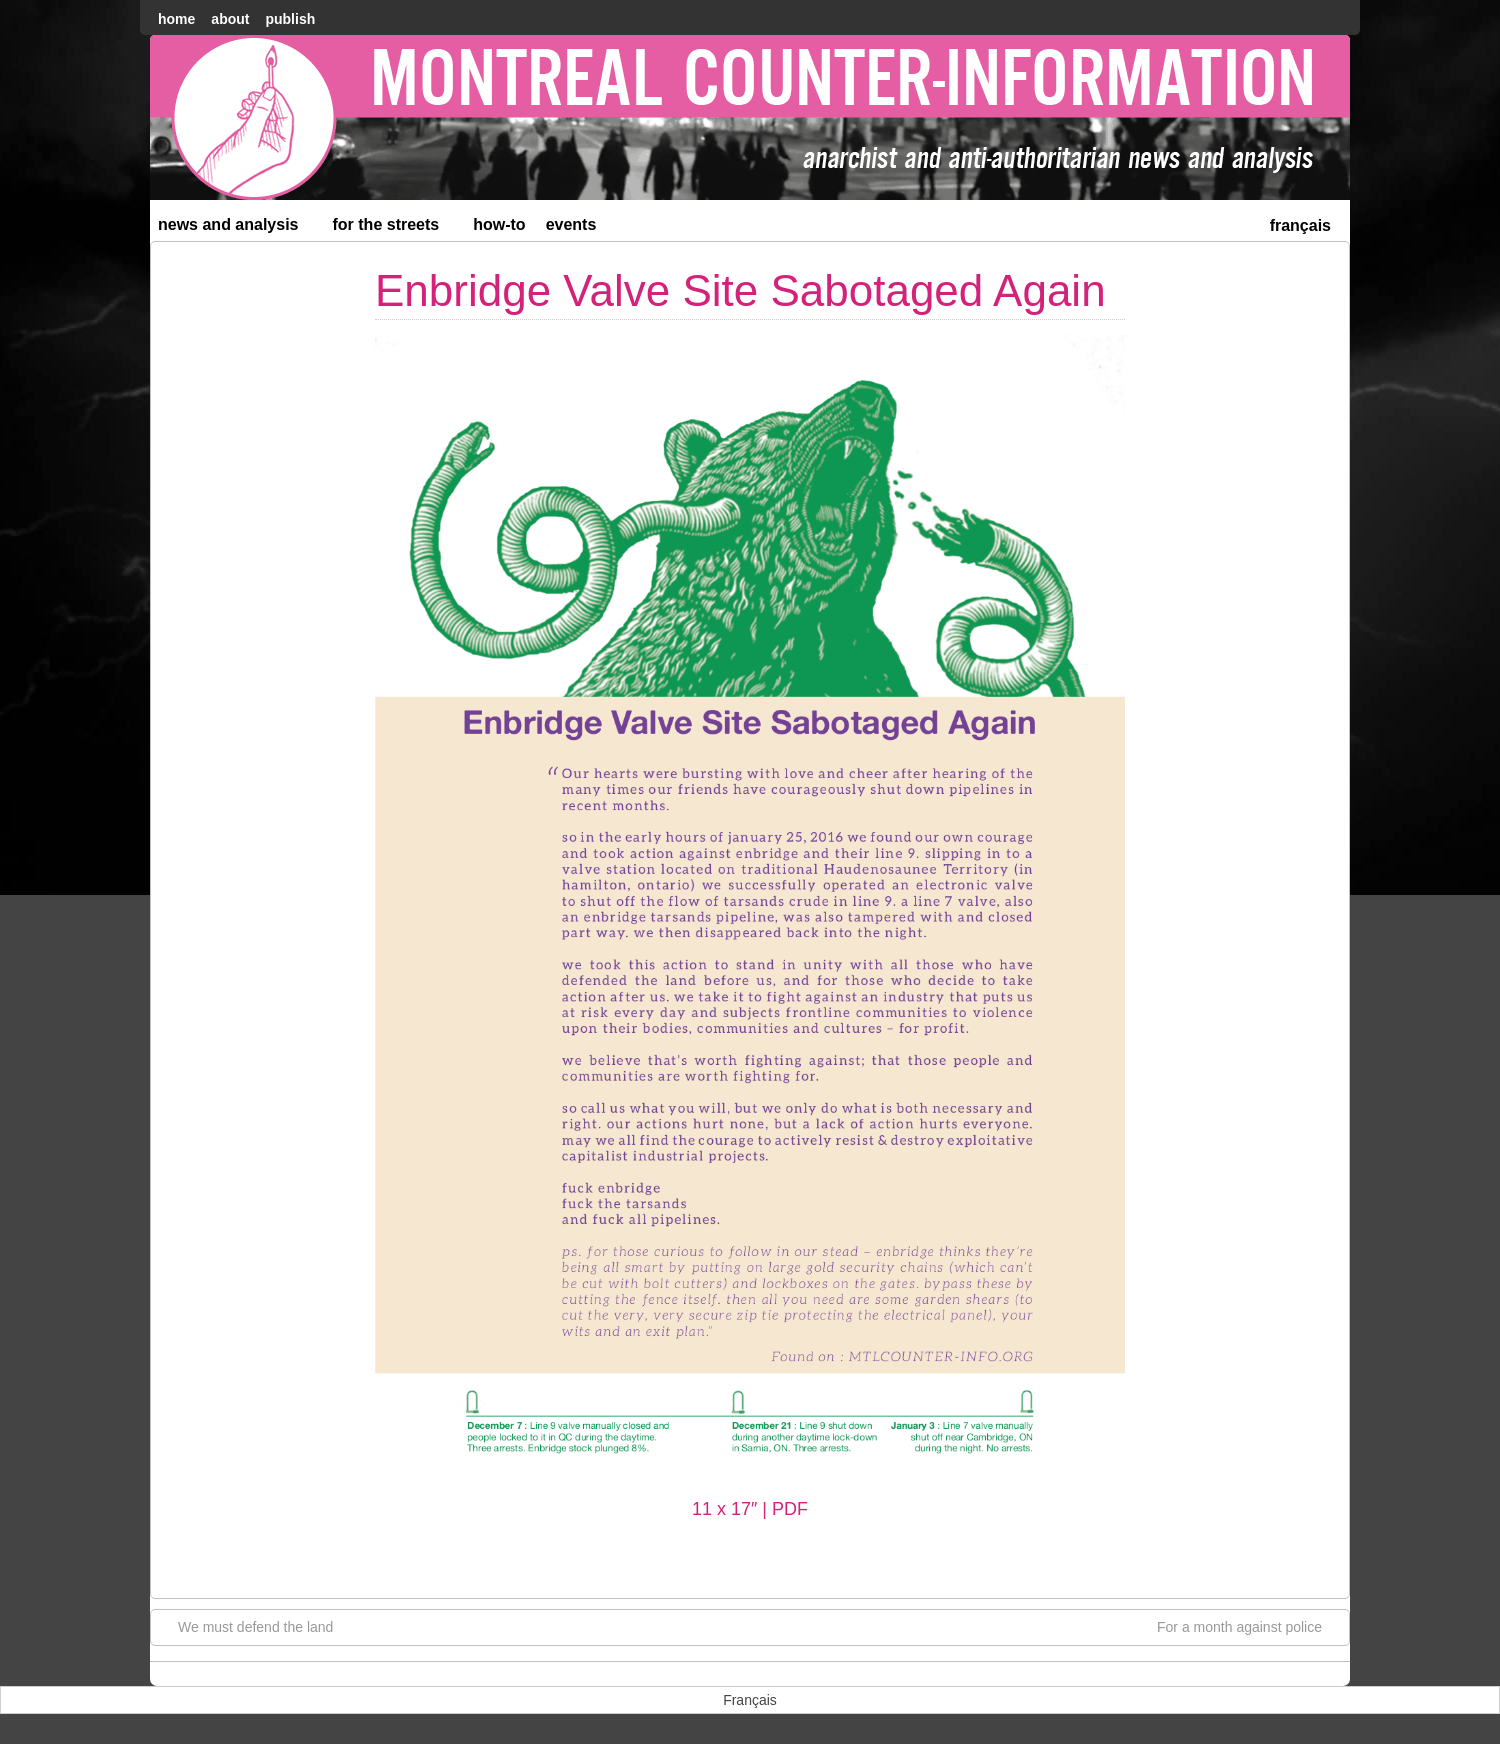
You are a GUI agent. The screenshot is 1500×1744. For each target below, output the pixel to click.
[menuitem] (1300, 223)
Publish (290, 19)
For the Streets (395, 228)
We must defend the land (245, 1626)
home (176, 19)
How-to (499, 224)
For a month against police (1249, 1626)
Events (571, 224)
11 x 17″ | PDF (750, 1509)
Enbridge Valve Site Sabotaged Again (740, 290)
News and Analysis (237, 228)
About (230, 19)
